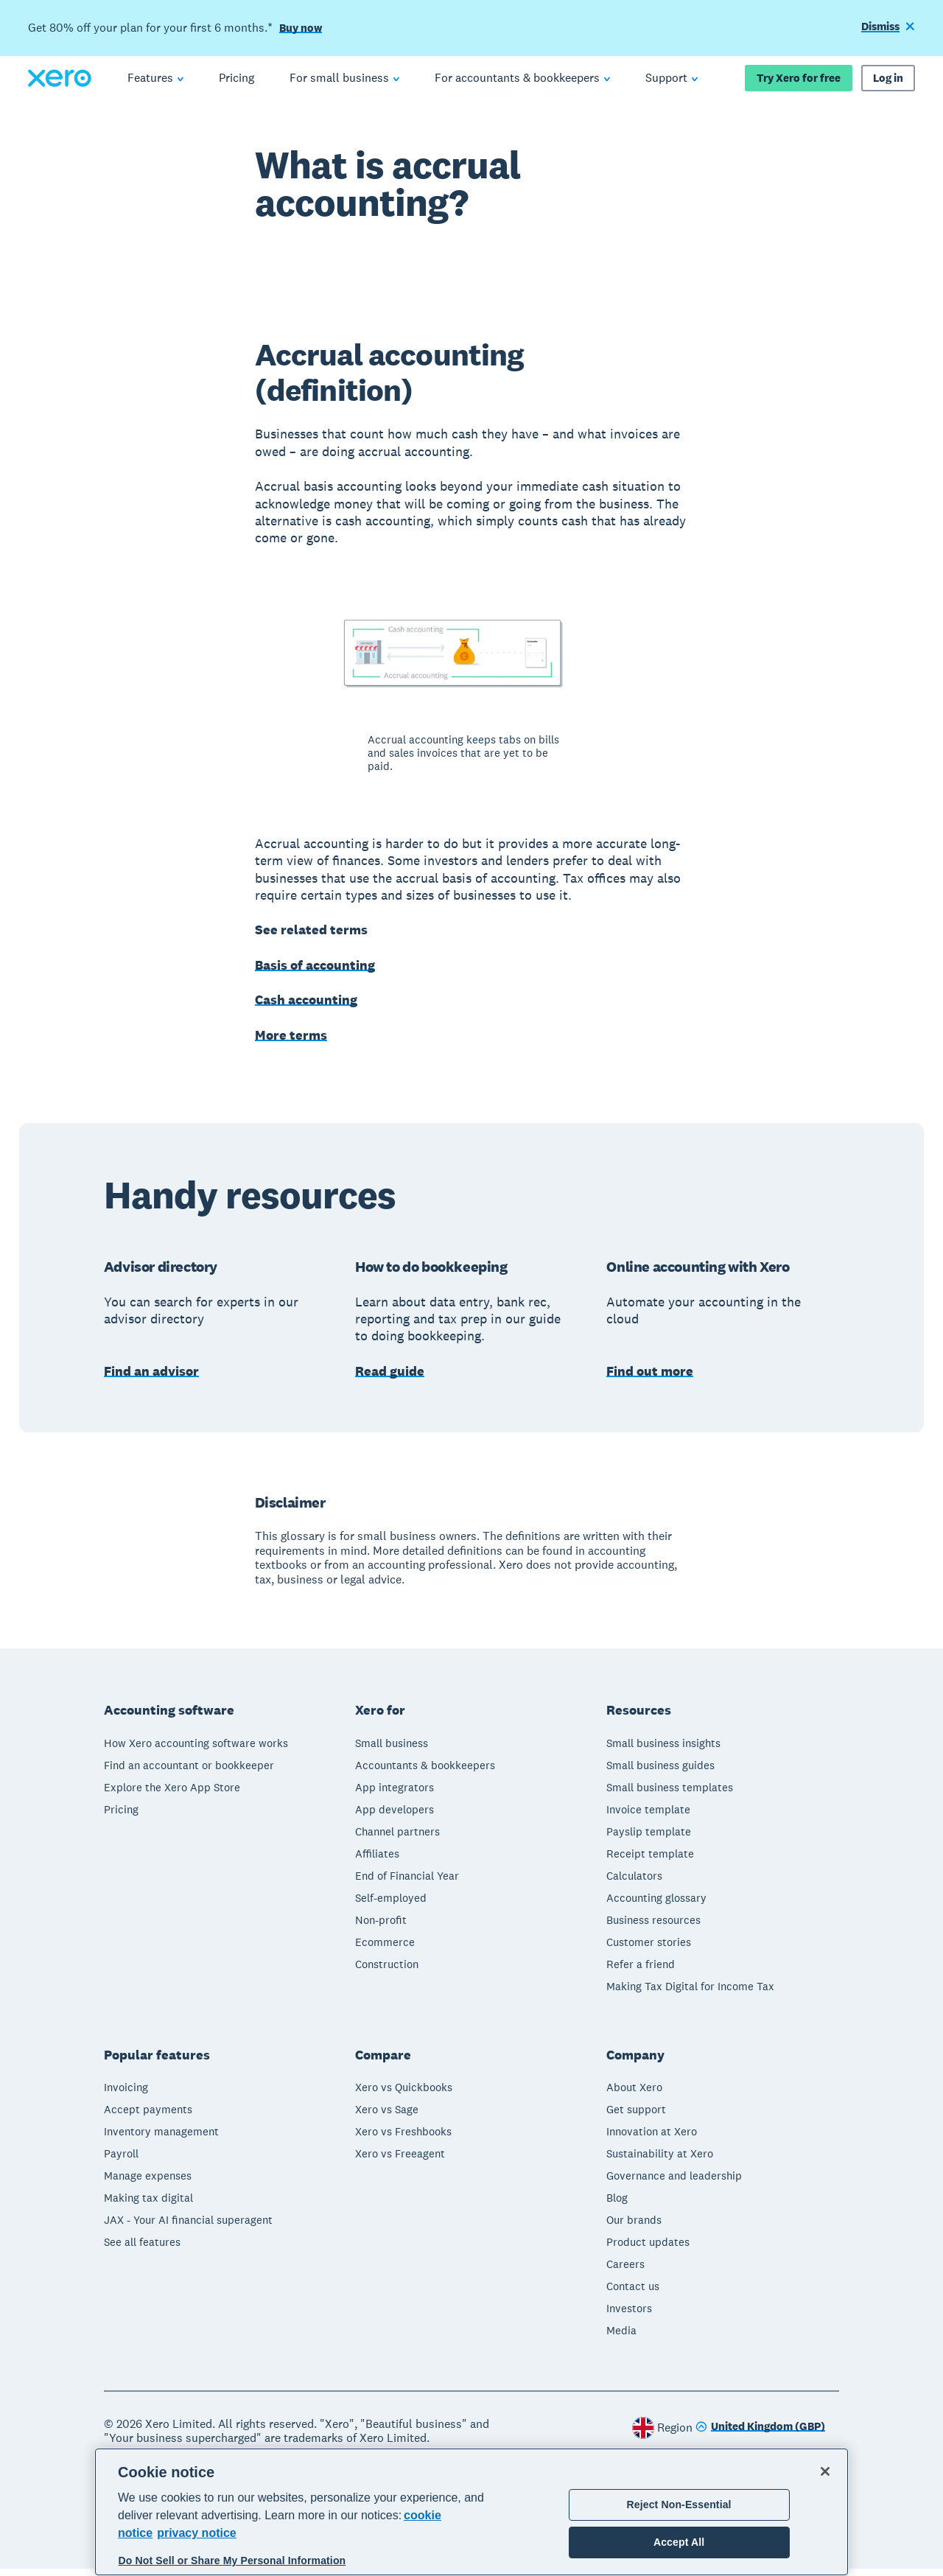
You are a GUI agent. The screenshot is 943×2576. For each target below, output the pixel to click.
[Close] (825, 2471)
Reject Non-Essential (679, 2504)
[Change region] (760, 2434)
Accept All (678, 2542)
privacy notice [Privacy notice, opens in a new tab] (196, 2533)
